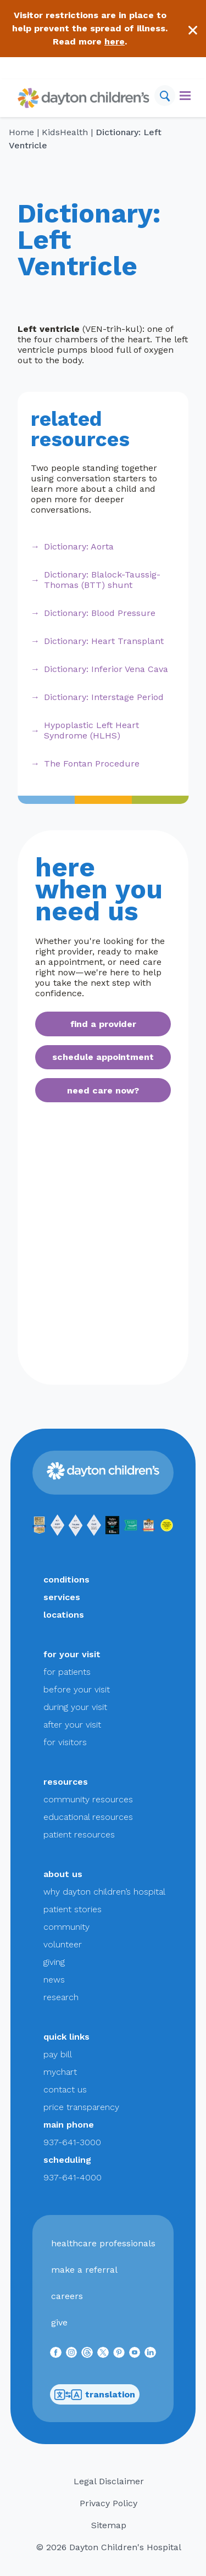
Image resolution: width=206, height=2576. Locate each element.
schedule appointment (103, 1057)
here (114, 41)
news (54, 1979)
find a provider (103, 1024)
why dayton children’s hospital (104, 1891)
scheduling (67, 2160)
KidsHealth (65, 132)
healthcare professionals (103, 2243)
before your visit (76, 1689)
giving (54, 1962)
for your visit (72, 1654)
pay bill (57, 2054)
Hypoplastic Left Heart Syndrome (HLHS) (91, 730)
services (61, 1597)
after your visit (72, 1724)
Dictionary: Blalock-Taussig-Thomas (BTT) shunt (102, 579)
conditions (66, 1579)
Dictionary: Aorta (79, 546)
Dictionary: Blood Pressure (99, 613)
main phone (68, 2124)
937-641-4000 (72, 2177)
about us (62, 1874)
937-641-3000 (72, 2142)
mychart (60, 2072)
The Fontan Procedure (92, 763)
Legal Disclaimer (109, 2481)
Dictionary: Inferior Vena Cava (106, 669)
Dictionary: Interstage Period (104, 697)
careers (67, 2296)
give (59, 2322)
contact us (65, 2089)
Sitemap (108, 2525)
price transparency (81, 2107)
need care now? (103, 1090)
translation (94, 2395)
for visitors (65, 1742)
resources (65, 1781)
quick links (66, 2036)
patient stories (72, 1909)
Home (21, 132)
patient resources (79, 1834)
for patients (67, 1672)
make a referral (84, 2269)
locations (63, 1614)
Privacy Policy (108, 2503)
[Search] (164, 95)
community (66, 1927)
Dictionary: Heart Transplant (104, 641)
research (61, 1997)
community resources (88, 1799)
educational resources (88, 1817)
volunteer (62, 1944)
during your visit (75, 1707)
